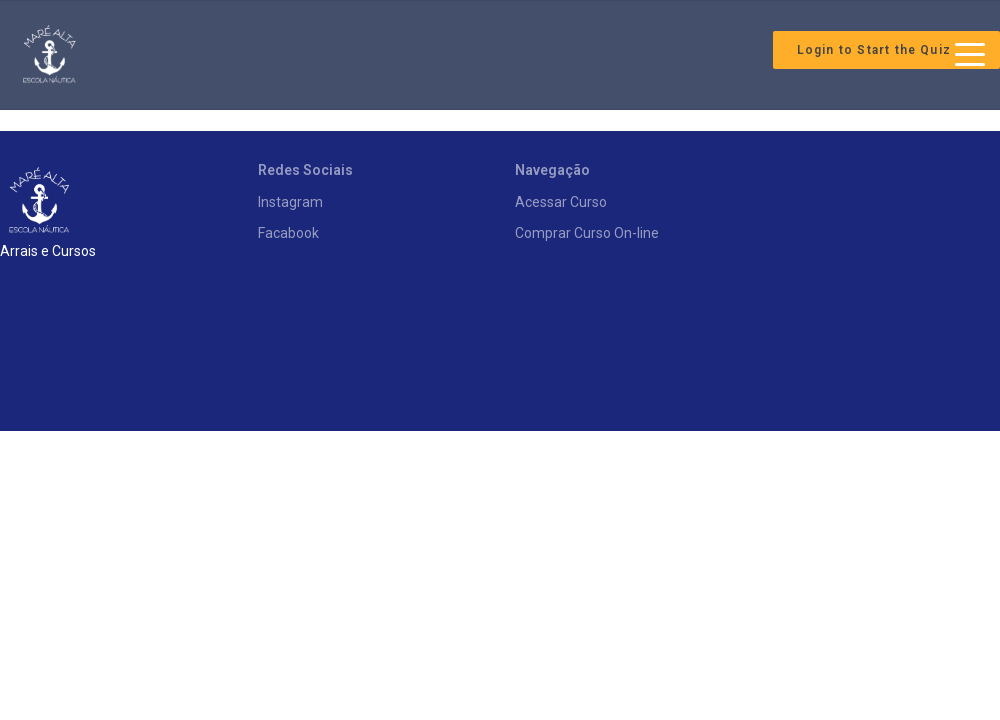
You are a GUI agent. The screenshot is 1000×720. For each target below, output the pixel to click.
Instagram (290, 202)
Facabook (288, 233)
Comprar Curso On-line (587, 233)
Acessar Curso (561, 202)
